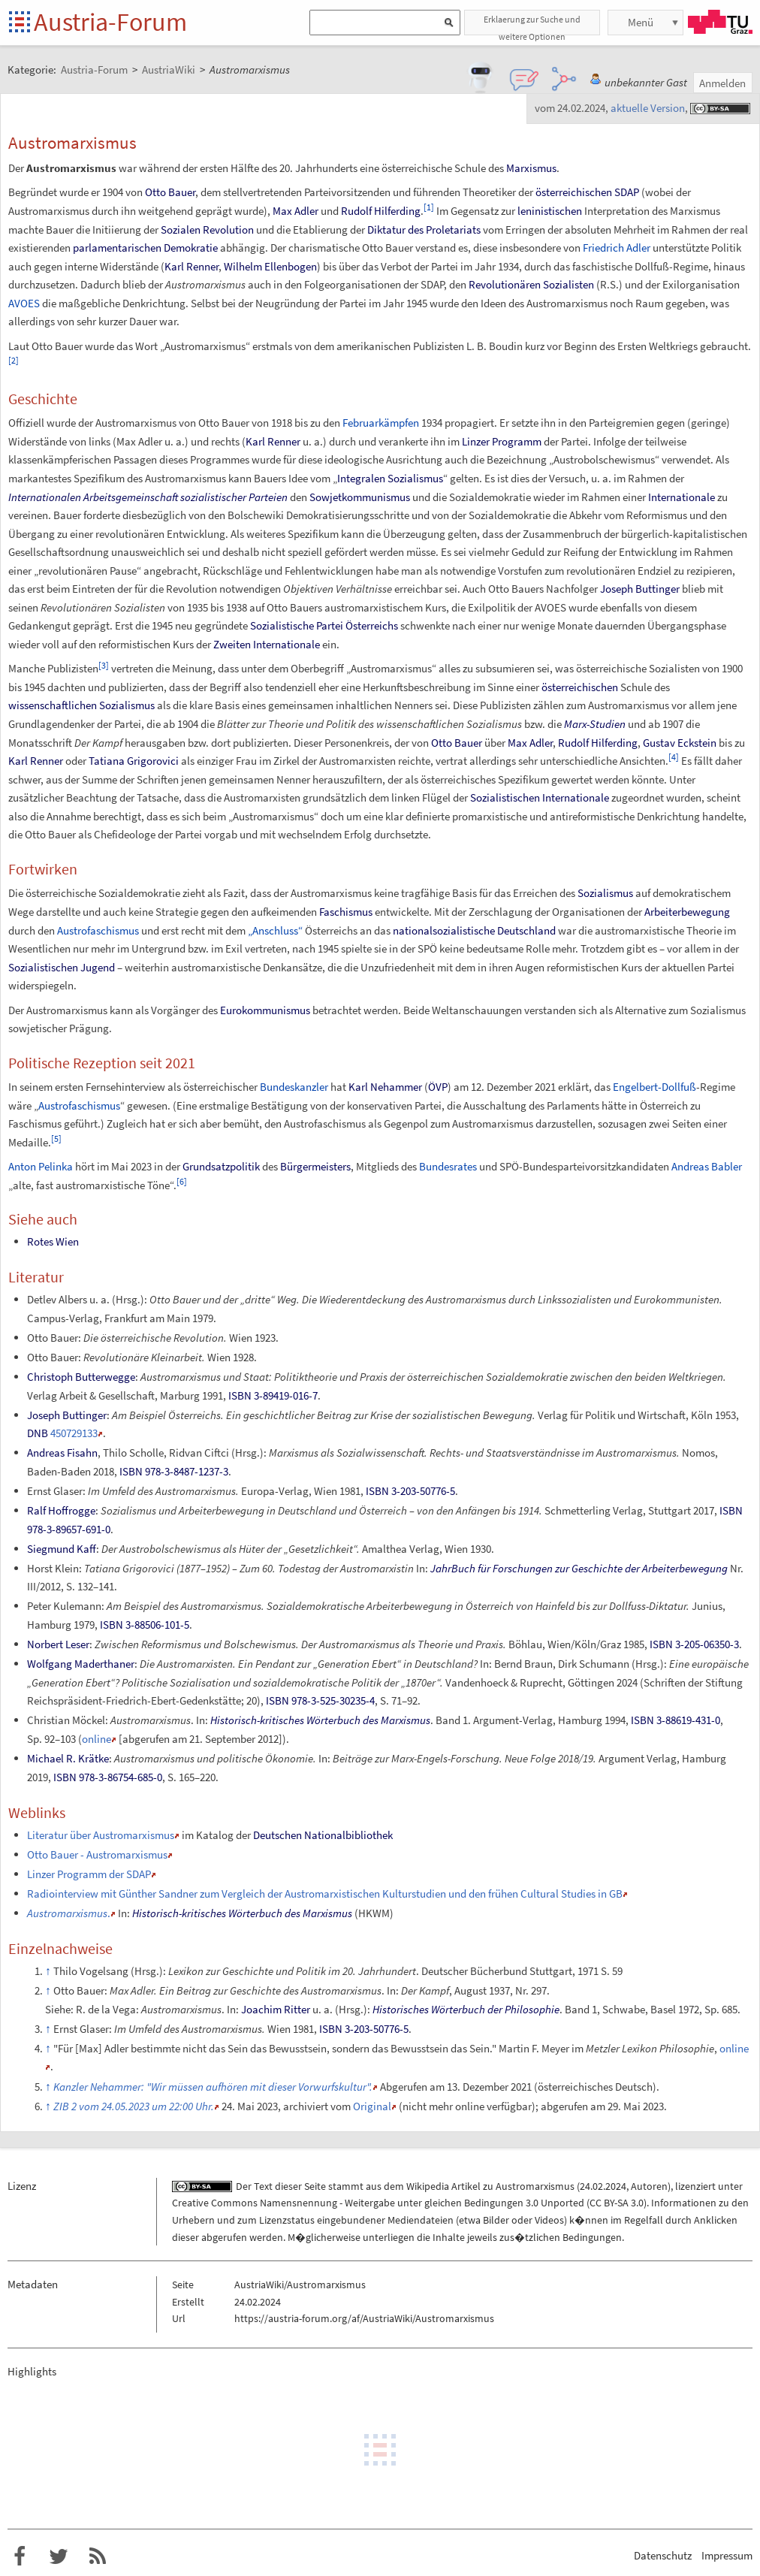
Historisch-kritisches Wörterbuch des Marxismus (320, 1720)
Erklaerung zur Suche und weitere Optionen (532, 24)
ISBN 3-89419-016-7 (273, 1395)
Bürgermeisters (315, 1166)
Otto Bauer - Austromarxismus (97, 1854)
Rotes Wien (53, 1241)
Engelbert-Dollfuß (654, 1087)
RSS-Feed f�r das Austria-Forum (98, 2556)
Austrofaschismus (98, 930)
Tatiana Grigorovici (134, 760)
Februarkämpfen (380, 422)
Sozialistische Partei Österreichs (324, 625)
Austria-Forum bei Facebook (20, 2556)
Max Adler (295, 211)
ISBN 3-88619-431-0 (675, 1720)
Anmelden (722, 83)
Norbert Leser (58, 1644)
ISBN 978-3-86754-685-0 (107, 1777)
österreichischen (573, 192)
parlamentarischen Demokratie (145, 247)
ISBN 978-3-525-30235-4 (320, 1700)
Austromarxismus (535, 2186)
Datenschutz (663, 2555)
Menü (640, 22)
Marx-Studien (595, 724)
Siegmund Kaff (61, 1549)
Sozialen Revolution (207, 229)
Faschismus (345, 911)
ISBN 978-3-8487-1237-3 (173, 1471)
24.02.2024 (603, 2186)
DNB (37, 1433)
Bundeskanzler (294, 1087)
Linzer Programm (501, 441)
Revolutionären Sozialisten (531, 284)
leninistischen (549, 211)
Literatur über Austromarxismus (100, 1835)
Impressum (726, 2555)
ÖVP (438, 1087)
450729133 (74, 1433)
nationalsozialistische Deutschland (474, 930)
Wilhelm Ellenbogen (270, 266)
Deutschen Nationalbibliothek (323, 1835)
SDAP (626, 192)
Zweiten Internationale (266, 644)
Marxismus (531, 168)
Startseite (21, 23)
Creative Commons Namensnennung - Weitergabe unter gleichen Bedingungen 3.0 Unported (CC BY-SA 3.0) (409, 2202)
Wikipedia (427, 2186)
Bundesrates (448, 1166)
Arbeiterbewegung (687, 911)
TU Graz (720, 22)
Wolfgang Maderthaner (80, 1663)
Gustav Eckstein (679, 742)
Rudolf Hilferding (381, 211)
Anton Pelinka (40, 1166)
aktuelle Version (648, 108)
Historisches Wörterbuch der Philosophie (465, 2009)
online (96, 1739)
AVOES (24, 303)
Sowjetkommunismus (359, 497)
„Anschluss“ (275, 930)
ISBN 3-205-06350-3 (694, 1644)
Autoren (649, 2186)
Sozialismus (605, 893)
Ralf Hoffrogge (61, 1510)
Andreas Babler (706, 1166)
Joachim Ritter (275, 2009)
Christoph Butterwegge (81, 1377)
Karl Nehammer (385, 1087)
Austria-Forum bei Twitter (59, 2556)
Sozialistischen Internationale (539, 797)
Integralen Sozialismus (390, 478)
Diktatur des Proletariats (424, 229)
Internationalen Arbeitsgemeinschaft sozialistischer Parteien (148, 497)
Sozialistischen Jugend (61, 967)
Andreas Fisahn (62, 1452)
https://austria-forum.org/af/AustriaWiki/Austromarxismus (364, 2318)
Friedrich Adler (616, 247)
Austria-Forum (110, 22)
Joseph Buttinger (640, 588)
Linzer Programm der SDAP (89, 1874)
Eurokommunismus (265, 1010)
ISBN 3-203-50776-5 (410, 1491)
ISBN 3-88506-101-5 (144, 1624)
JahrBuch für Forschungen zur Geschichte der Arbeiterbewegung (579, 1568)
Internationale (681, 497)
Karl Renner (191, 266)
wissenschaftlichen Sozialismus (81, 705)
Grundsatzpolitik (221, 1166)
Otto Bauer (170, 192)
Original (372, 2106)
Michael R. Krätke (68, 1758)
